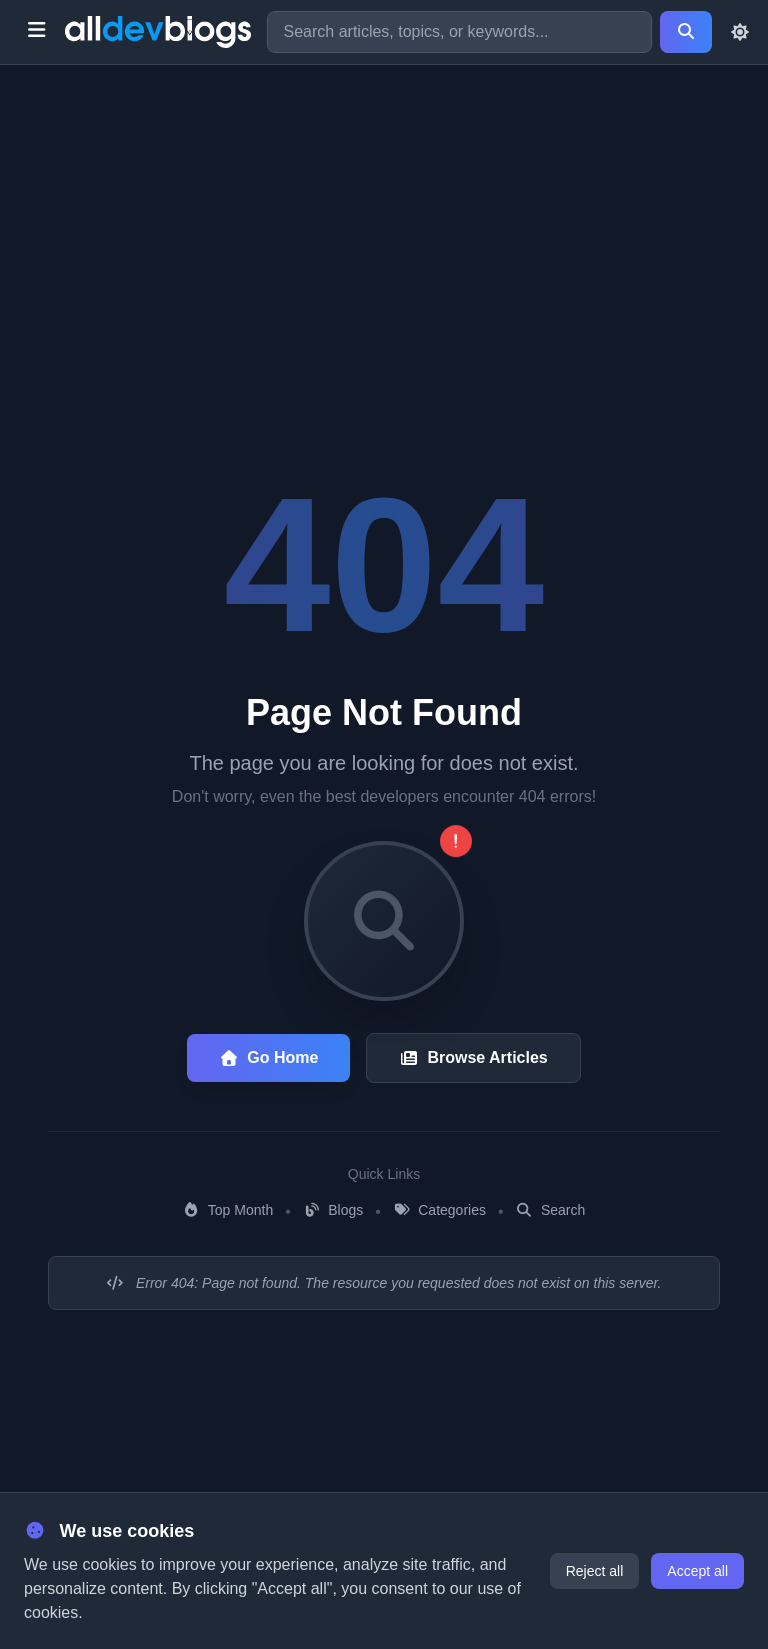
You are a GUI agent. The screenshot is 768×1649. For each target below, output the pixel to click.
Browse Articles (473, 1057)
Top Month (228, 1210)
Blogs (333, 1210)
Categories (439, 1210)
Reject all (595, 1571)
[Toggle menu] (36, 32)
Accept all (697, 1571)
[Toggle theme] (740, 32)
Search (551, 1210)
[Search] (686, 32)
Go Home (268, 1057)
